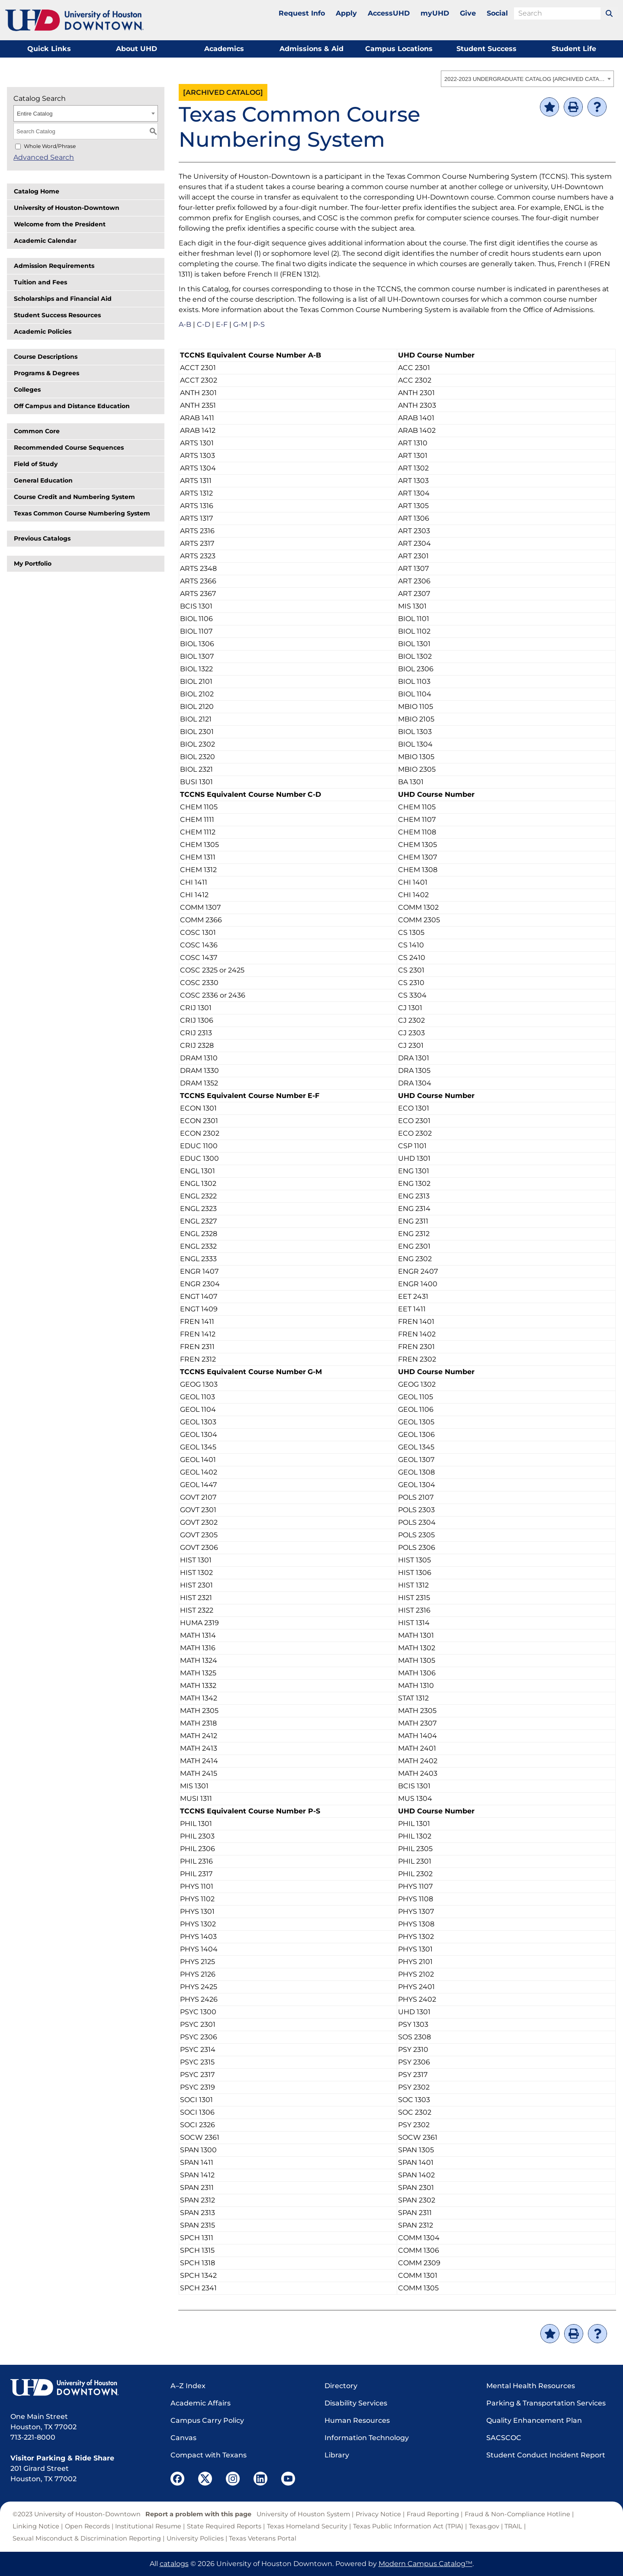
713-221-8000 (32, 2437)
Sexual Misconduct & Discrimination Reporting (87, 2538)
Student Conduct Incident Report (545, 2455)
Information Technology (366, 2438)
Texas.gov (484, 2526)
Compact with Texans (208, 2455)
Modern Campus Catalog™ (425, 2564)
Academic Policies (42, 331)
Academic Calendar (45, 241)
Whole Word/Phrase (50, 146)
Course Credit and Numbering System (74, 497)
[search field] (557, 13)
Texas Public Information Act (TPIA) (408, 2526)
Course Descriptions (45, 357)
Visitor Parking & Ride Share (62, 2458)
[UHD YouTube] (288, 2478)
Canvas (183, 2438)
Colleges (27, 389)
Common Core (37, 431)
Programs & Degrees (46, 373)
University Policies (195, 2538)
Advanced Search (43, 157)
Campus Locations (399, 49)
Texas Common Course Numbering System (82, 513)
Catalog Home (36, 191)
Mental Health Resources (530, 2386)
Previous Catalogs (42, 538)
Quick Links (49, 49)
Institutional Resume (148, 2526)
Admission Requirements (54, 266)
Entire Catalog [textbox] (34, 113)
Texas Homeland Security (307, 2526)
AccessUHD (389, 13)
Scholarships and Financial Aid (63, 299)
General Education (43, 480)
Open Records (87, 2526)
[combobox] (527, 79)
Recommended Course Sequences (69, 447)
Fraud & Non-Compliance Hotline (517, 2514)
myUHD (435, 13)
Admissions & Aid (311, 49)
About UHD (136, 49)
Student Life (574, 49)
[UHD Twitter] (205, 2478)
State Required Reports (224, 2526)
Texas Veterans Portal (262, 2538)
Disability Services (355, 2403)
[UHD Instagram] (233, 2478)
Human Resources (357, 2420)
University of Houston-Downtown (66, 208)
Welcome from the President (60, 224)
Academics (224, 49)
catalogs (174, 2564)
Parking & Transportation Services (546, 2403)
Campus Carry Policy (207, 2420)
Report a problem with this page (198, 2514)
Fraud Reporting (433, 2514)
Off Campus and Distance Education (72, 406)
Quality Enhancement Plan (534, 2420)
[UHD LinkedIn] (260, 2478)
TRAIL (513, 2526)
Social (497, 13)
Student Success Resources (57, 315)
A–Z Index (188, 2386)
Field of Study (36, 464)
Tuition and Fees (40, 282)
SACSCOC (503, 2438)
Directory (340, 2386)
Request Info (302, 13)
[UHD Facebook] (177, 2478)
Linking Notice (36, 2526)
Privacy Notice (378, 2514)
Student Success (486, 49)
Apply (346, 13)
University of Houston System (303, 2514)
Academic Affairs (200, 2403)
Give (468, 13)
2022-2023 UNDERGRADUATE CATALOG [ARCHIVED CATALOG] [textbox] (524, 79)
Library (336, 2455)
